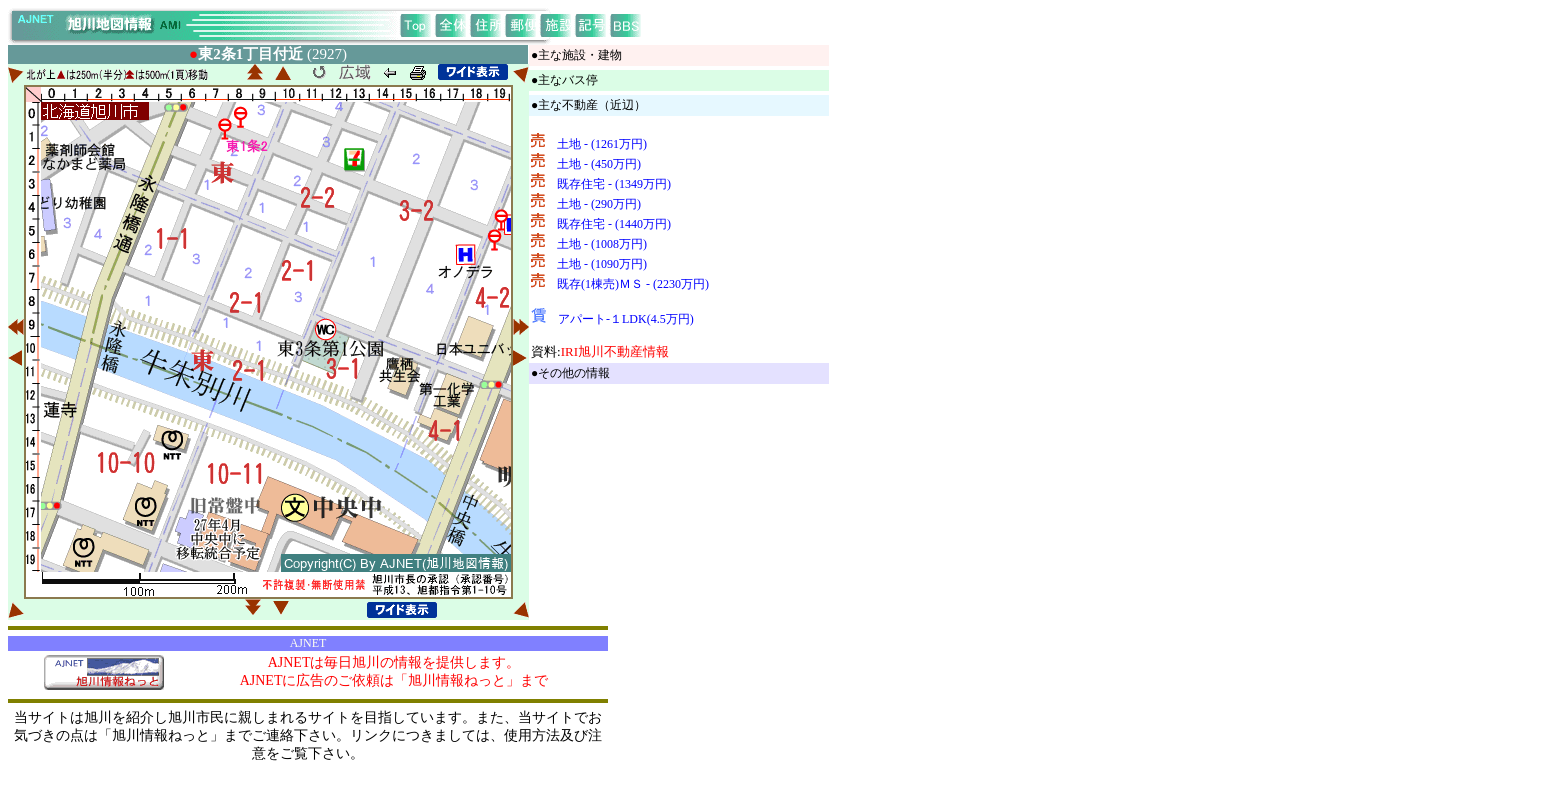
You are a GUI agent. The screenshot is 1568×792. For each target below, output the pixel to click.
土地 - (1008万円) (602, 244)
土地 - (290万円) (599, 204)
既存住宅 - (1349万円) (614, 184)
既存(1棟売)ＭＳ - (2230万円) (633, 284)
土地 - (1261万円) (602, 144)
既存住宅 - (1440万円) (614, 224)
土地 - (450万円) (599, 164)
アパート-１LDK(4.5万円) (626, 319)
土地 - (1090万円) (602, 264)
